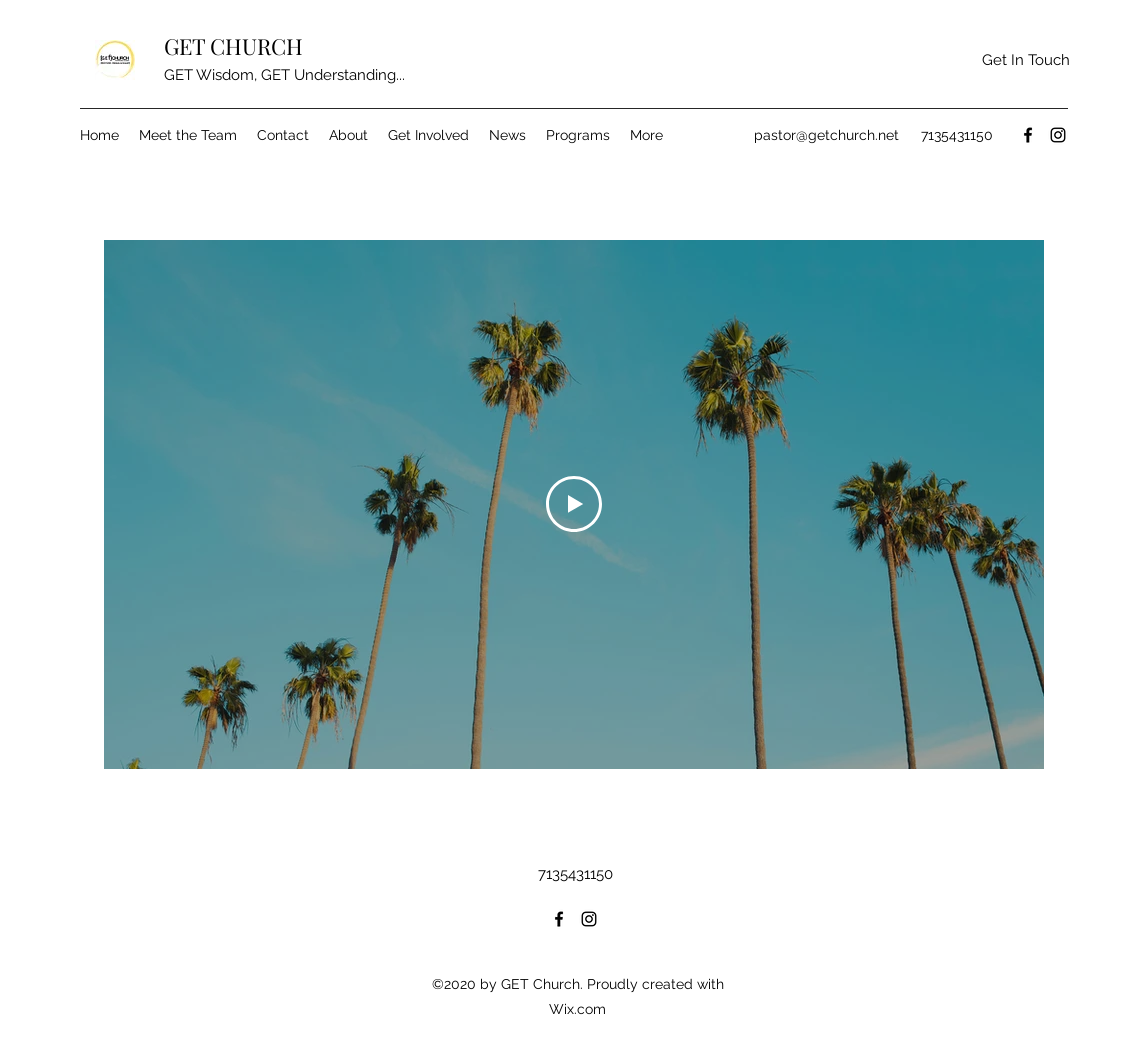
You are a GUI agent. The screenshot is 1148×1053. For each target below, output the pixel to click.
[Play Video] (574, 504)
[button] (1025, 60)
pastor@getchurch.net (826, 135)
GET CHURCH (233, 46)
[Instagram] (1058, 135)
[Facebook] (1028, 135)
